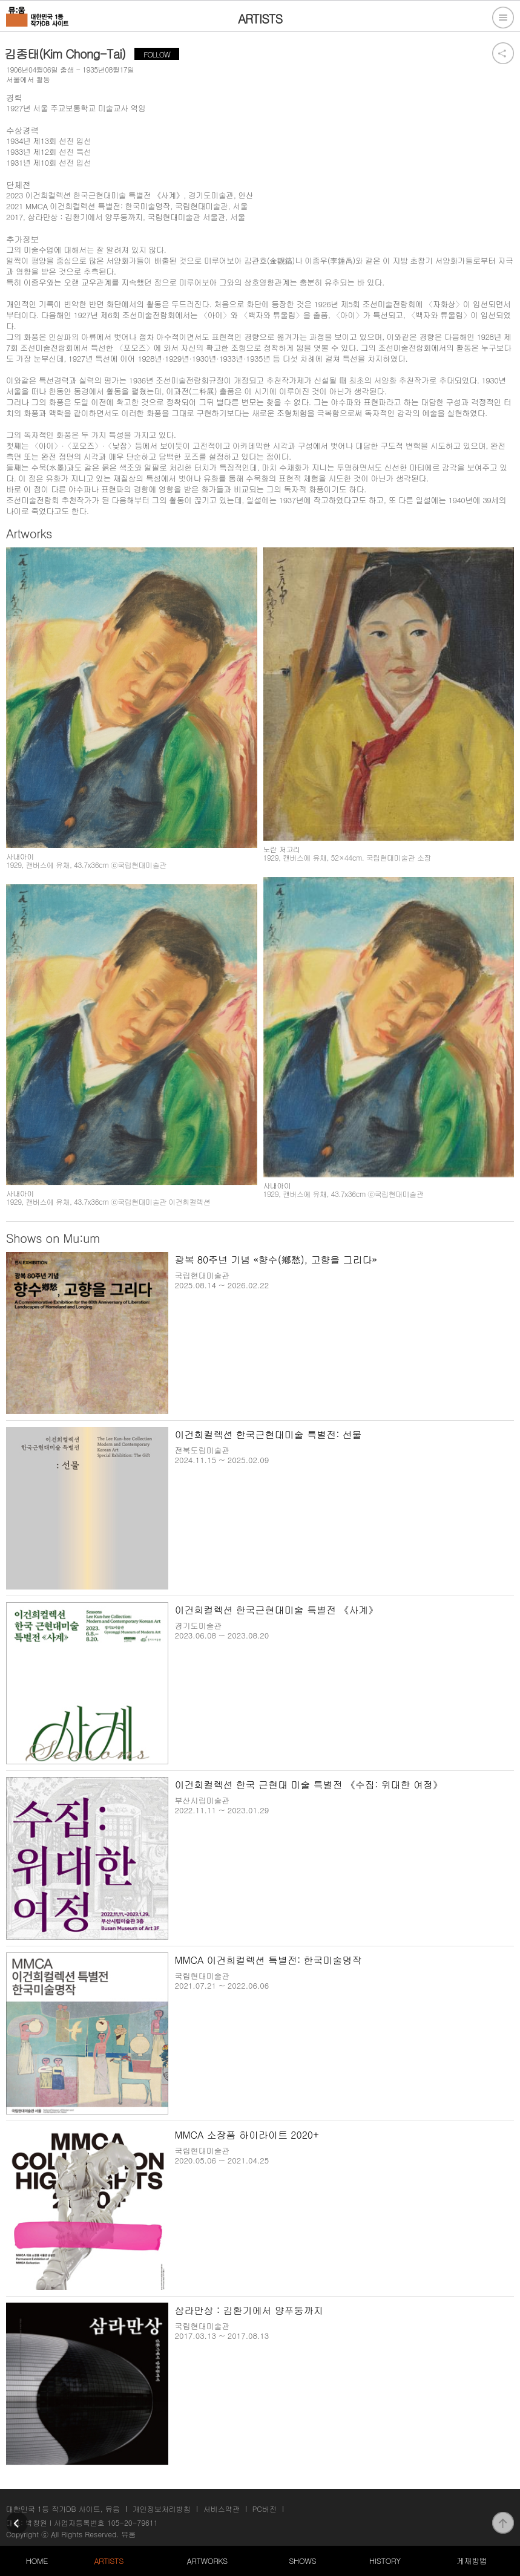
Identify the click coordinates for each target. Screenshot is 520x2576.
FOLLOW (156, 54)
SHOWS (302, 2560)
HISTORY (385, 2560)
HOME (37, 2560)
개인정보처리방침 (162, 2508)
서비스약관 (221, 2508)
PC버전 (264, 2508)
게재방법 (471, 2560)
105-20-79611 (132, 2522)
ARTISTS (108, 2560)
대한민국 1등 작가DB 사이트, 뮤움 (63, 2508)
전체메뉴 (503, 17)
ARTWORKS (206, 2560)
